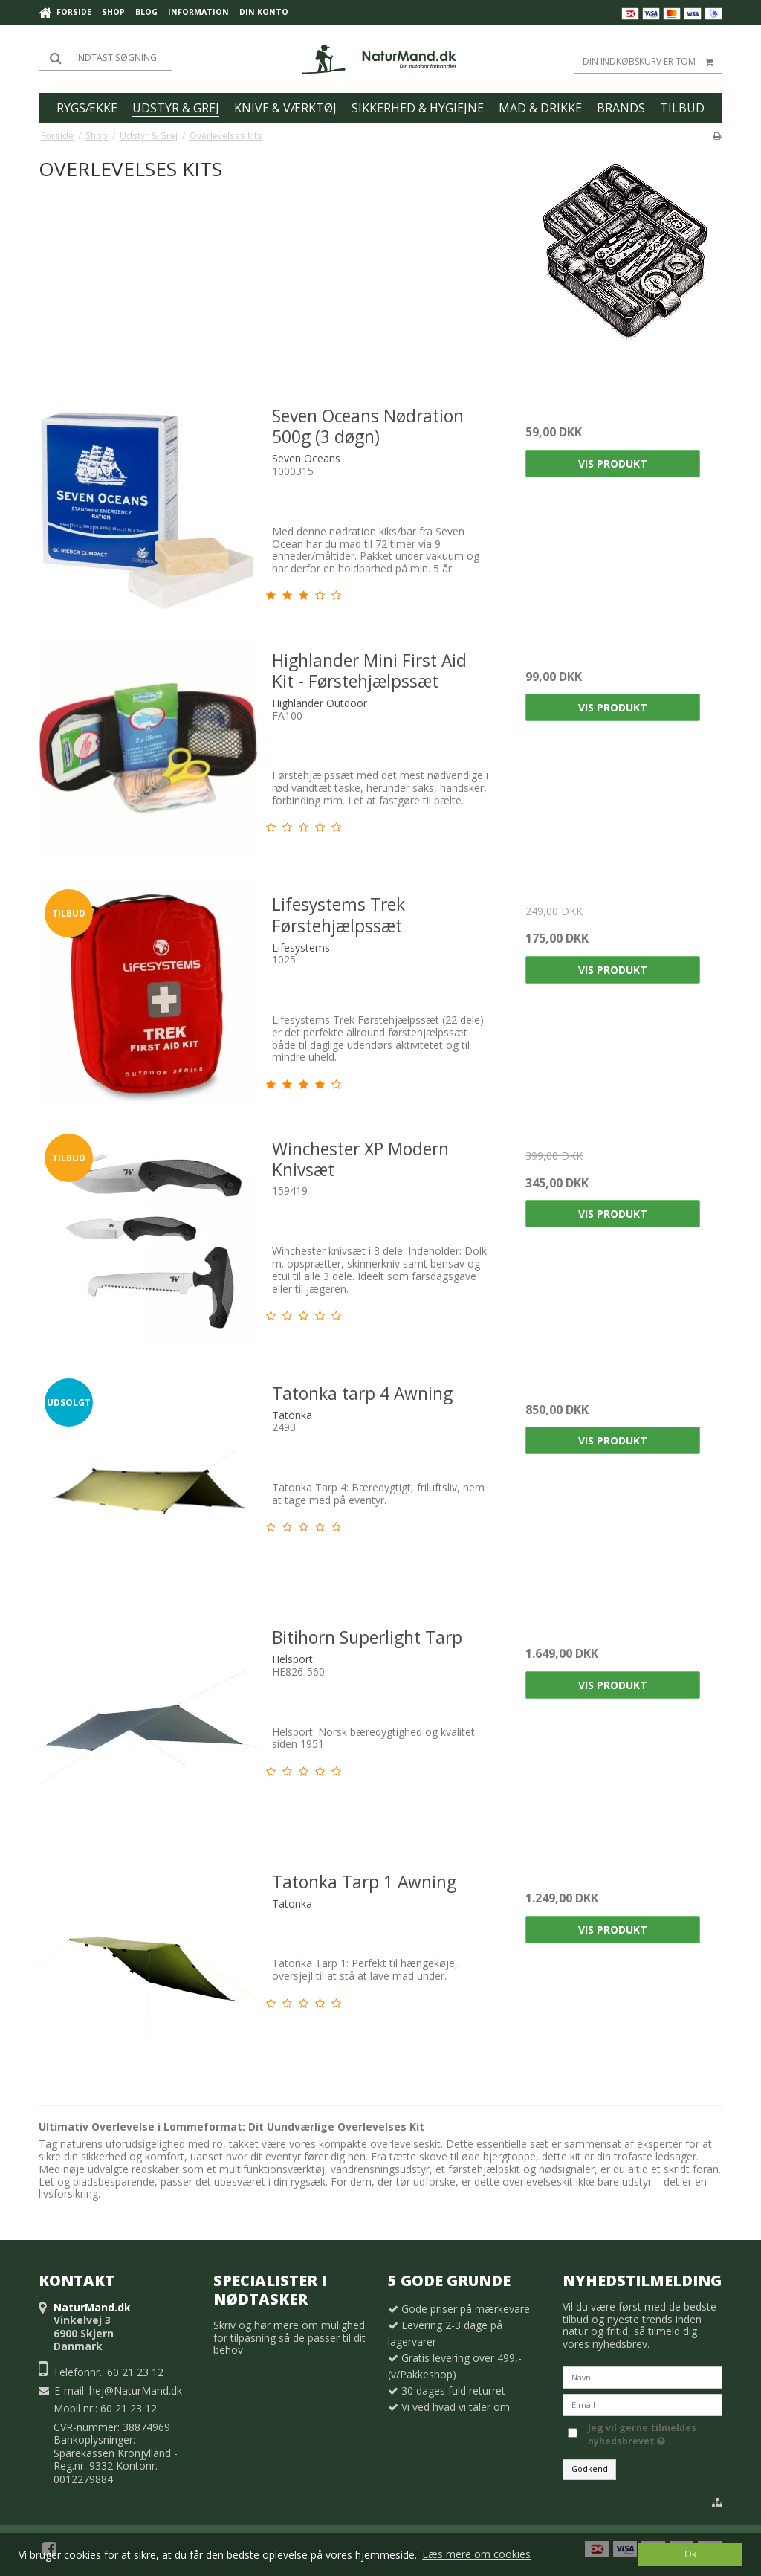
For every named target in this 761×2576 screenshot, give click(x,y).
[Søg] (105, 58)
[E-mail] (642, 2404)
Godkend (589, 2469)
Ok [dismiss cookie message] (690, 2554)
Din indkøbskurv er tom (652, 62)
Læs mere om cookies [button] (476, 2554)
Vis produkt (612, 463)
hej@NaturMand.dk (135, 2390)
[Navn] (642, 2376)
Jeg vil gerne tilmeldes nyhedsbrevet (654, 2434)
